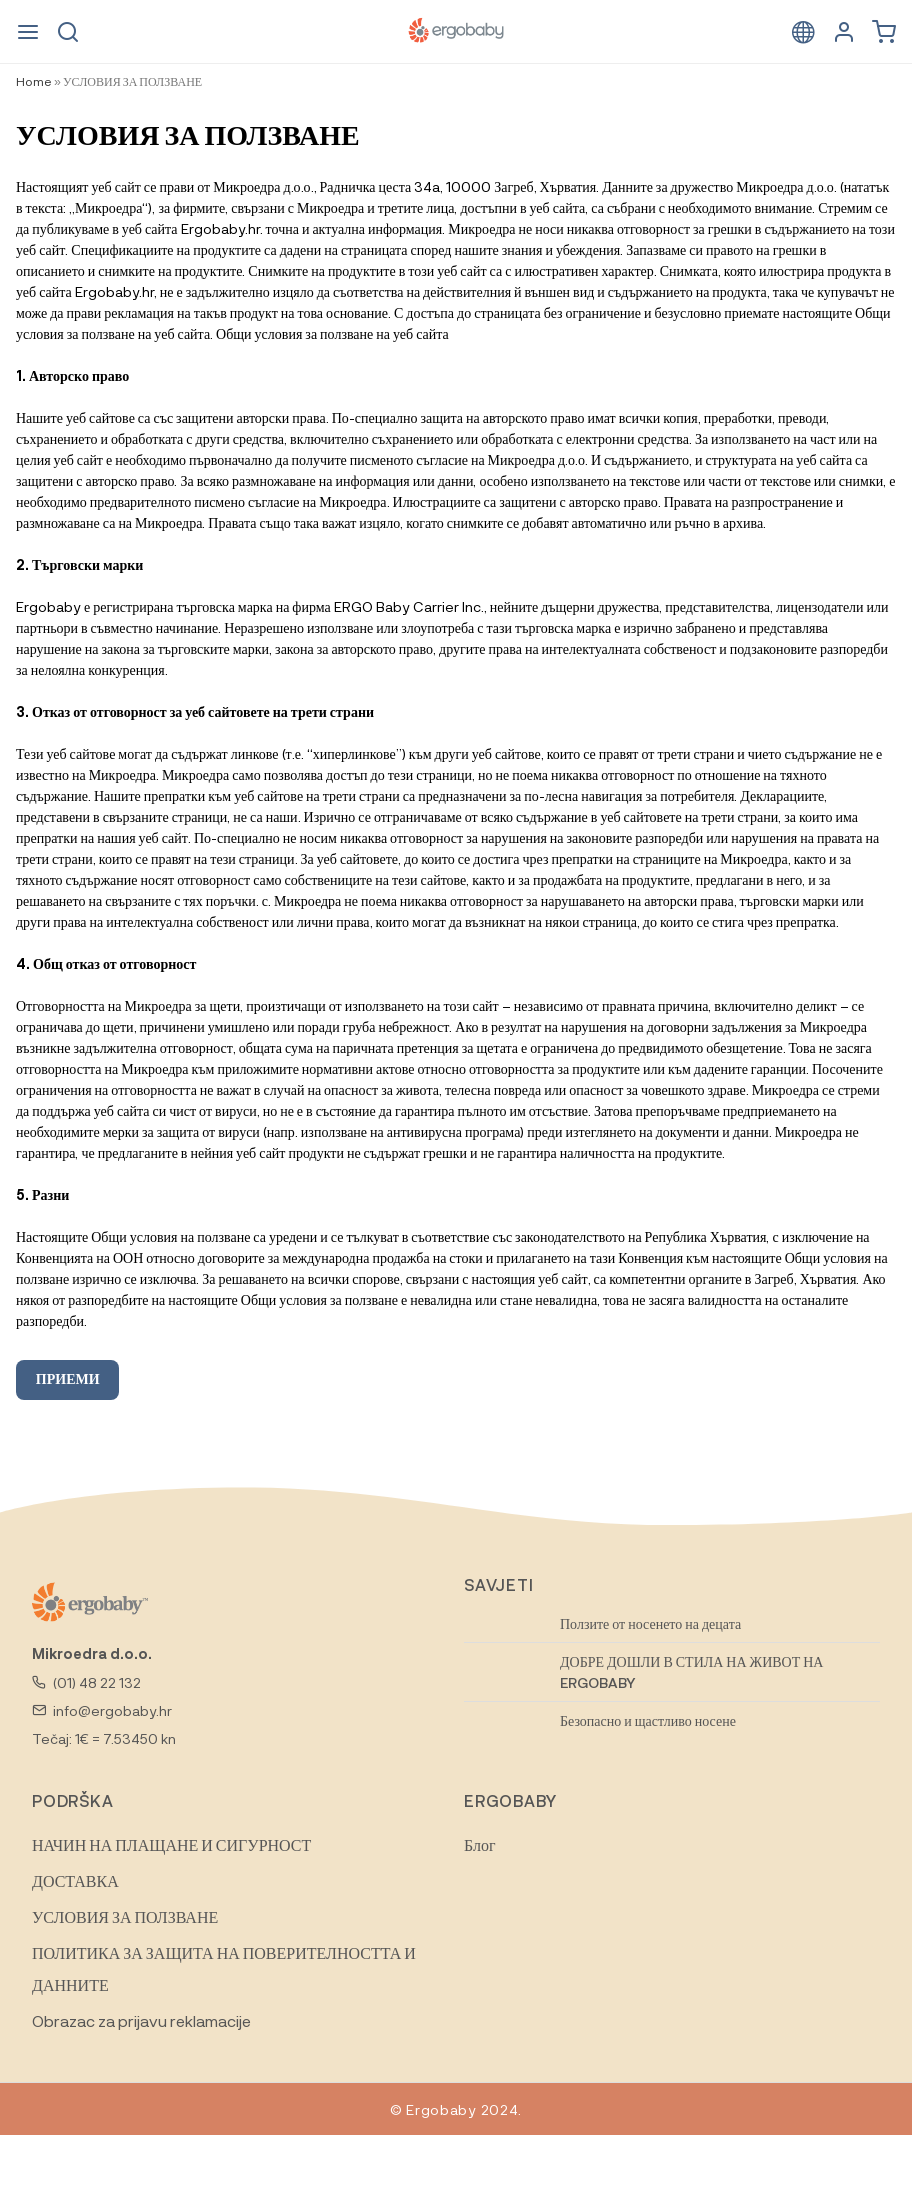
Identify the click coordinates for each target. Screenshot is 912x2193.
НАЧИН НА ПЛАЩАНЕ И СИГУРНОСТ (171, 1844)
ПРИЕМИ (68, 1378)
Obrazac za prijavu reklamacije (141, 2020)
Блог (480, 1844)
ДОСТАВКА (75, 1880)
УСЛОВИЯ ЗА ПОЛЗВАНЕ (125, 1916)
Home (34, 81)
